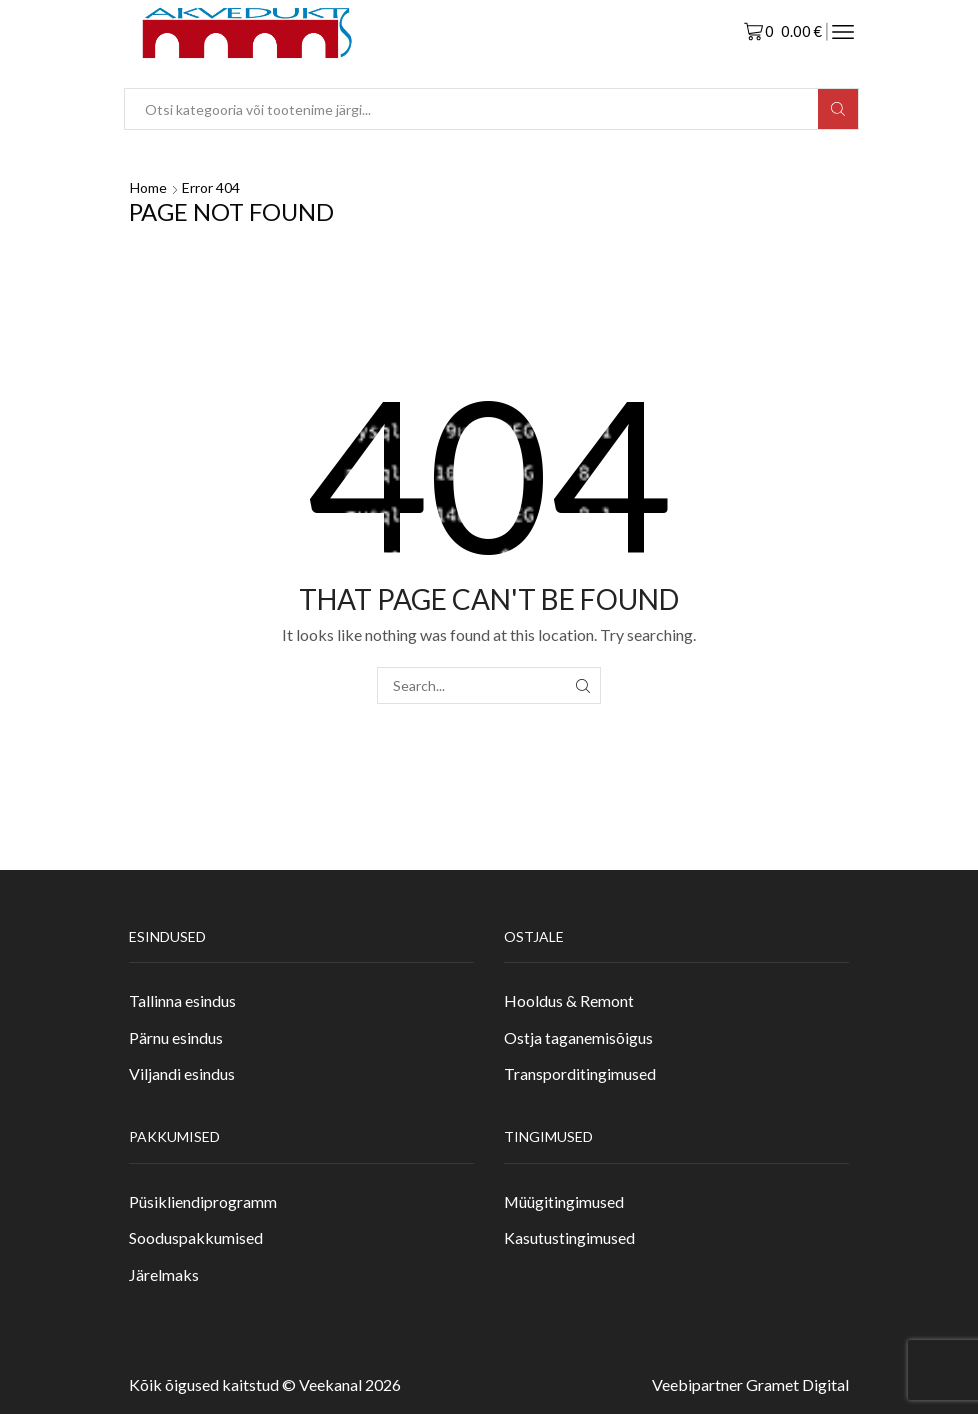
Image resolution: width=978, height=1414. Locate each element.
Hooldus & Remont (569, 1000)
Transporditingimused (580, 1073)
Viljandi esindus (182, 1073)
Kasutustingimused (569, 1237)
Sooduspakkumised (196, 1237)
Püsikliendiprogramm (203, 1201)
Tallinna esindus (182, 1000)
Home (148, 187)
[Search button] (838, 109)
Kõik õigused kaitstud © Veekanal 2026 (265, 1384)
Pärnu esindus (176, 1037)
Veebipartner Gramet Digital (750, 1384)
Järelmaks (164, 1274)
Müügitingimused (564, 1201)
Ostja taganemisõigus (578, 1037)
